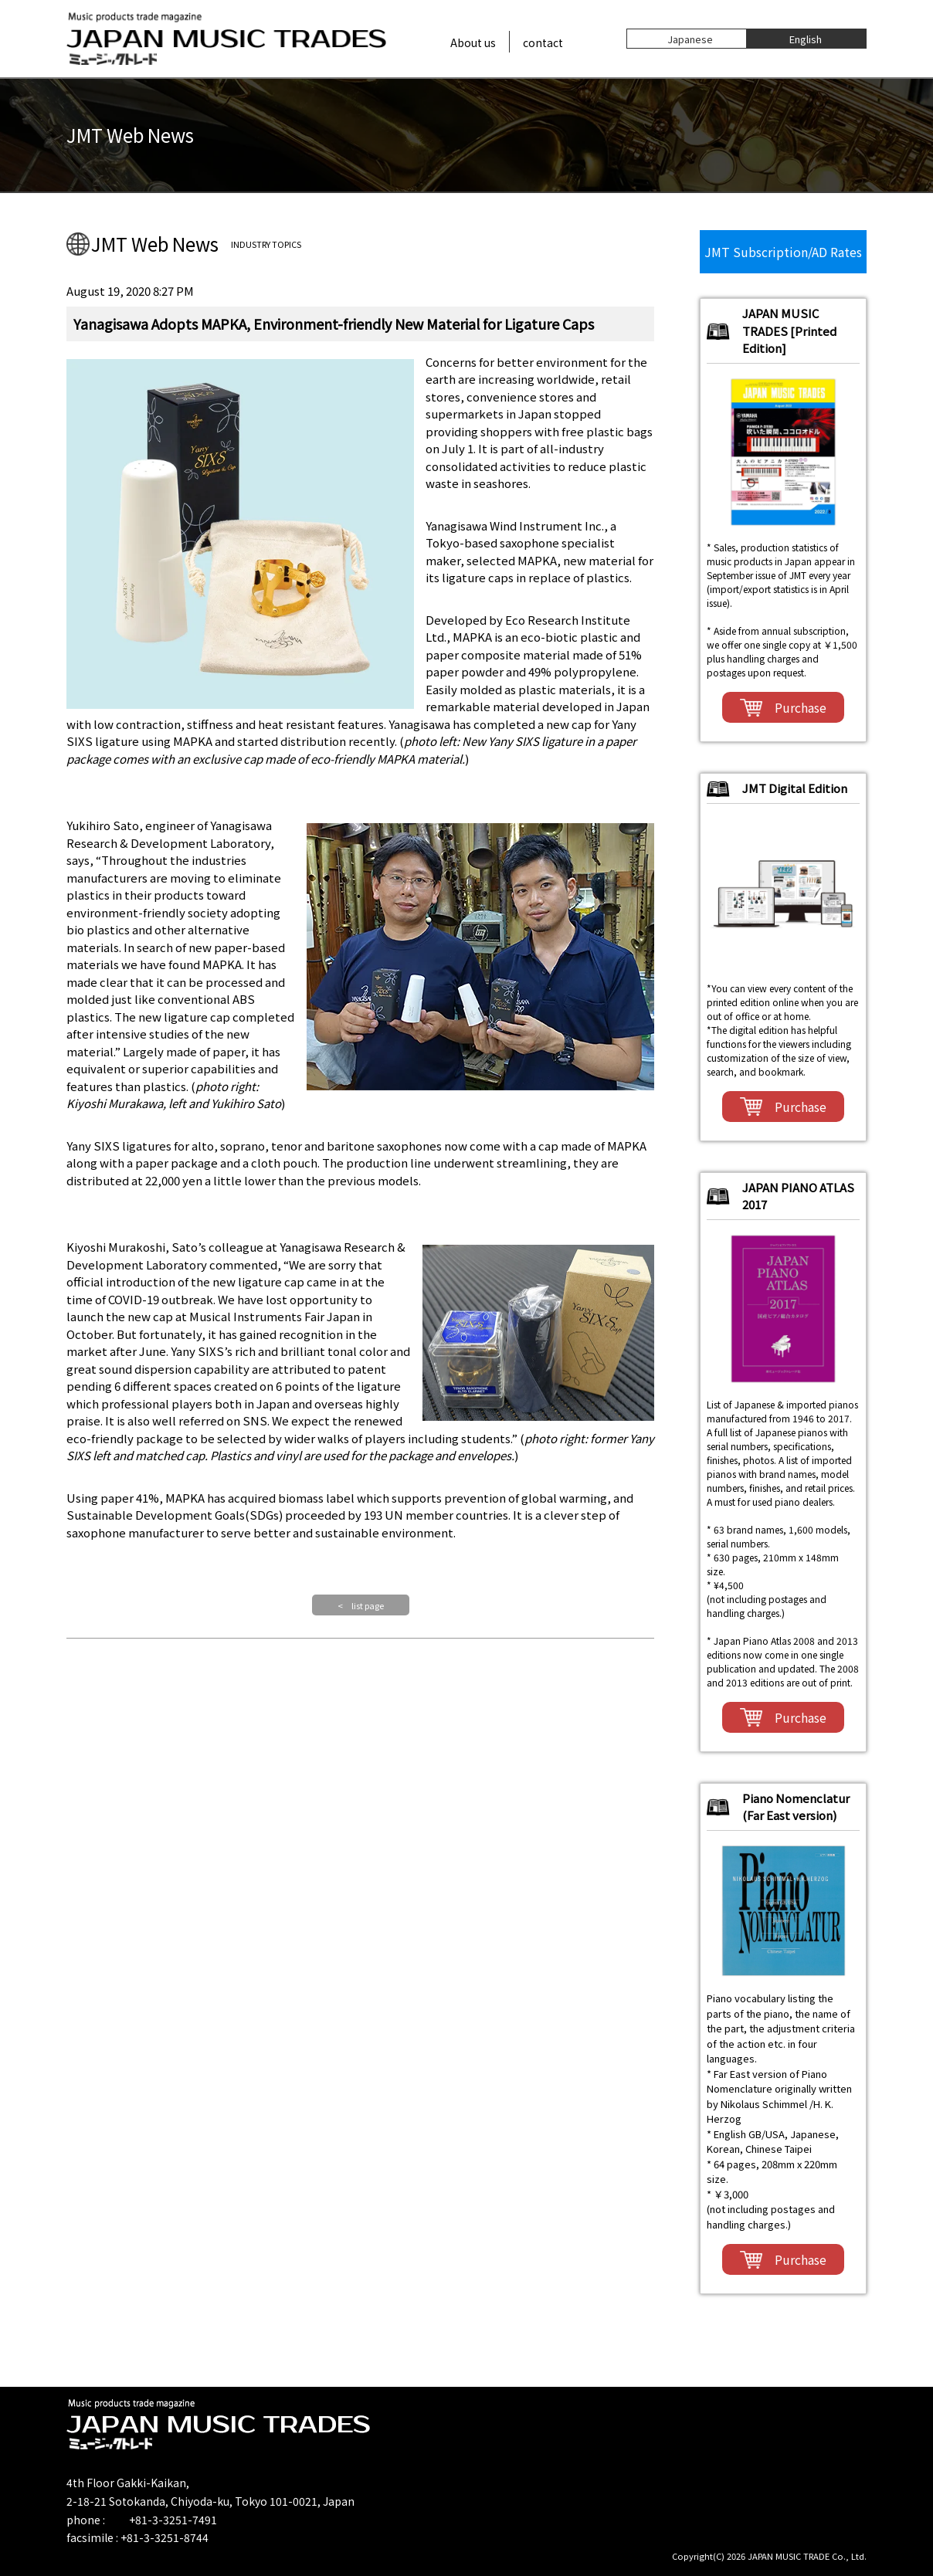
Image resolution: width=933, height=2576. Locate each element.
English (805, 38)
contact (543, 42)
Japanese (690, 38)
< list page (361, 1605)
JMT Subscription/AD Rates (783, 251)
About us (473, 42)
